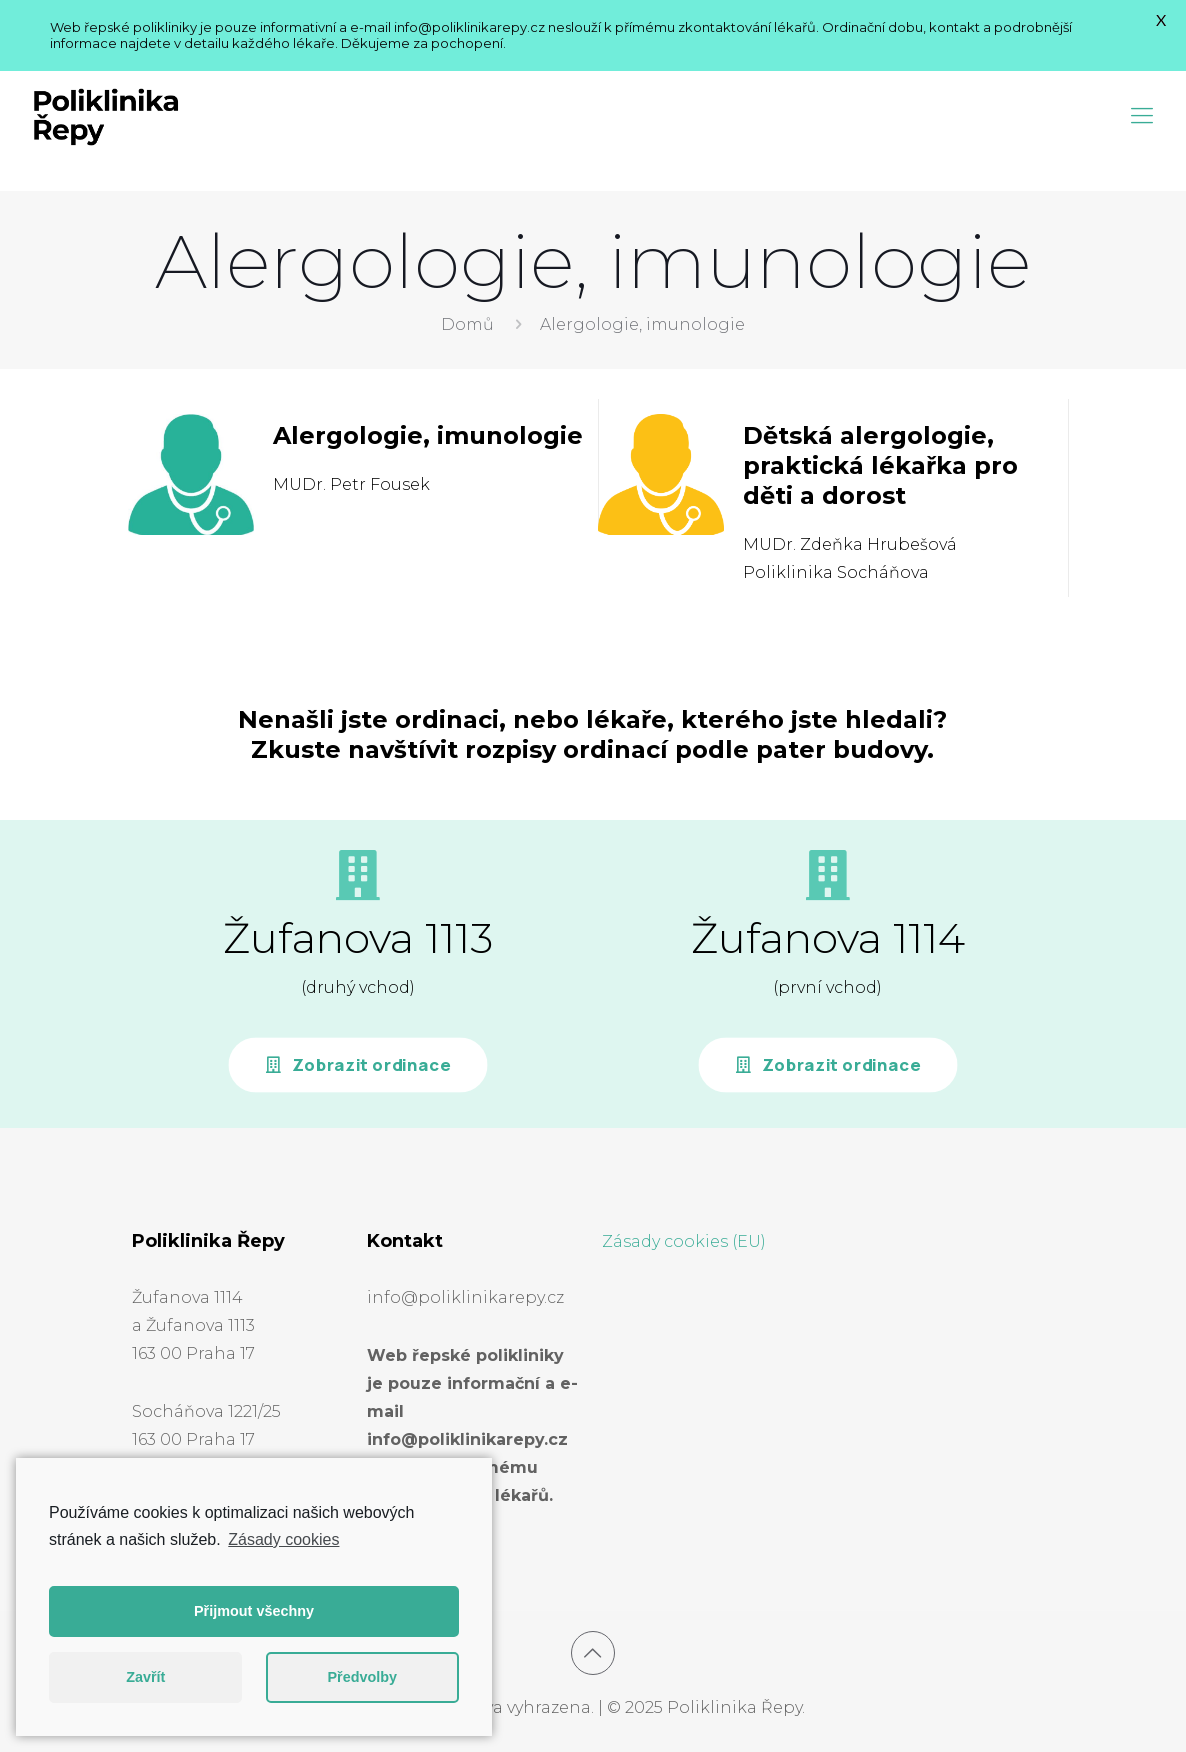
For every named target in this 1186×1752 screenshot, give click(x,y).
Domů (467, 324)
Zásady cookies (283, 1539)
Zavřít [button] (145, 1677)
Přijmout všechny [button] (254, 1611)
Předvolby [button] (362, 1677)
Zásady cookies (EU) (684, 1241)
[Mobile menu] (1142, 116)
